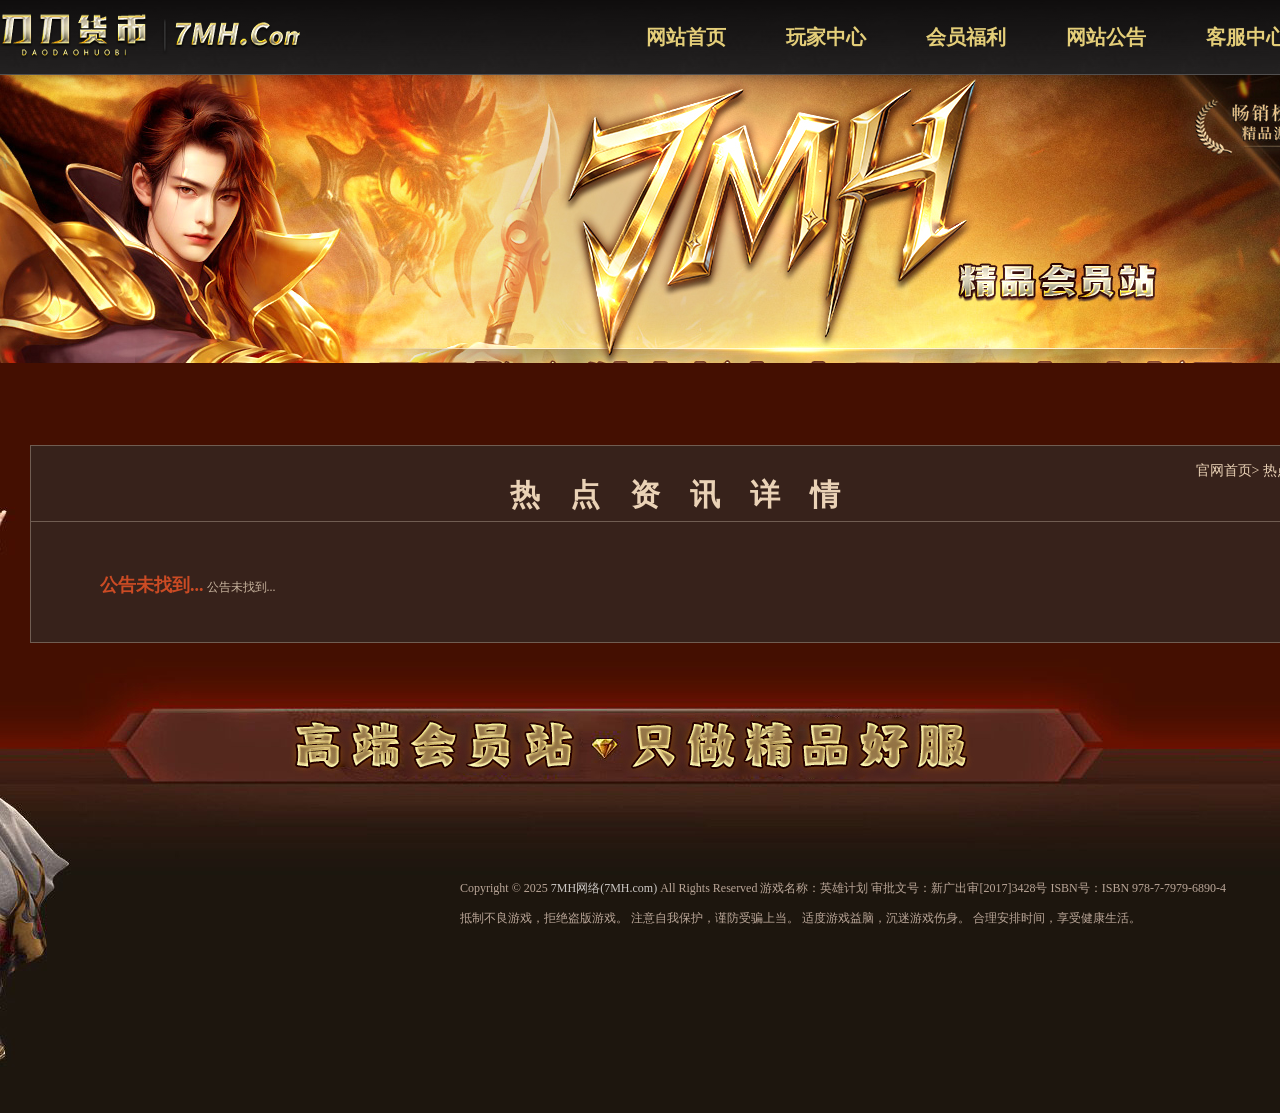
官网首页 (1224, 470)
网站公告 (1106, 37)
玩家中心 (826, 37)
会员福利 (966, 37)
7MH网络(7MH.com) (604, 888)
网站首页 (686, 37)
